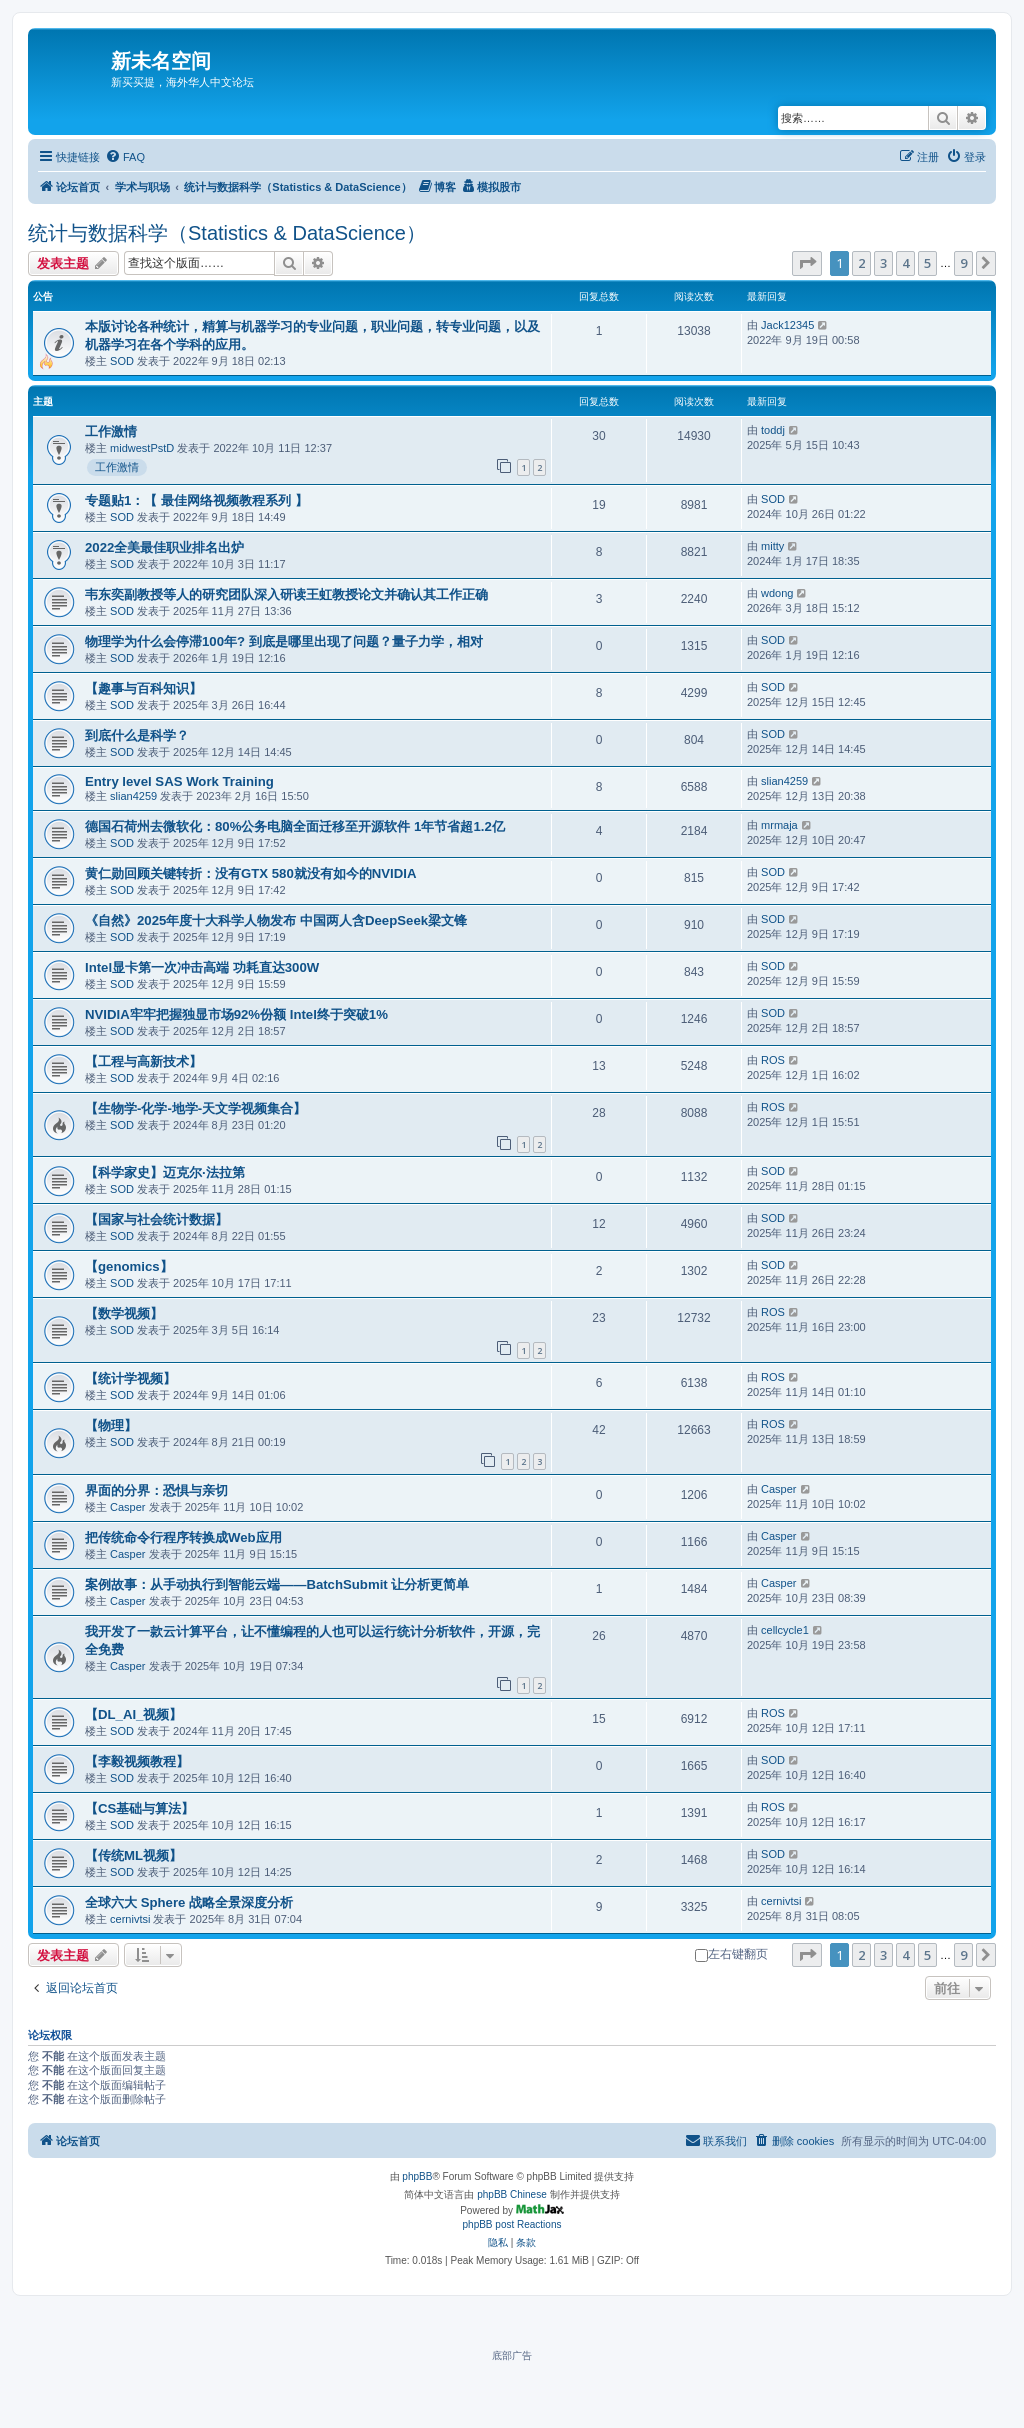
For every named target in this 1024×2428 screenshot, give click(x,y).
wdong (777, 593)
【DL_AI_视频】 (133, 1714)
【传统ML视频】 (133, 1855)
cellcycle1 (785, 1630)
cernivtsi (130, 1919)
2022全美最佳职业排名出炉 (164, 547)
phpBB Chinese (512, 2194)
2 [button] (861, 263)
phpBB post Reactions (512, 2224)
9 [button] (963, 263)
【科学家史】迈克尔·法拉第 (165, 1172)
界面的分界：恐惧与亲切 (156, 1490)
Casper (127, 1507)
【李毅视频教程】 (137, 1761)
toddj (773, 430)
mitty (772, 546)
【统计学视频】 (130, 1378)
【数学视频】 (124, 1313)
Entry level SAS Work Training (179, 781)
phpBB (417, 2176)
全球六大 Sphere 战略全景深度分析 (189, 1902)
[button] (807, 263)
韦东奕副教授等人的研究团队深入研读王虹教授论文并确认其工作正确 (286, 594)
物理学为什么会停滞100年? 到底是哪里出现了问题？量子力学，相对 (284, 641)
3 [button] (883, 263)
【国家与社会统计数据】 (156, 1219)
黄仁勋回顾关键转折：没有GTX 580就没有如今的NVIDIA (250, 873)
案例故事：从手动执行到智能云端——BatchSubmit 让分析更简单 (277, 1584)
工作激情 (111, 431)
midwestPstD (142, 448)
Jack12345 (787, 325)
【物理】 (111, 1425)
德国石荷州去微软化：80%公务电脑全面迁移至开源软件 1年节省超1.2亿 (295, 826)
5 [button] (927, 263)
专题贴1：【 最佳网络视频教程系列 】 (196, 500)
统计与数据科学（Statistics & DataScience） (227, 233)
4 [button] (905, 263)
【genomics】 (129, 1266)
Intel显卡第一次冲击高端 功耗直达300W (202, 967)
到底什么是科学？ (137, 735)
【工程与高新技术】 (143, 1061)
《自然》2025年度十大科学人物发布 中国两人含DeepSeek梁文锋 (276, 920)
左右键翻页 (731, 1954)
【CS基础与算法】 (139, 1808)
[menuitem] (125, 157)
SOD (122, 361)
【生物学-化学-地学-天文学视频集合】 (195, 1108)
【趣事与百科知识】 (143, 688)
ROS (773, 1060)
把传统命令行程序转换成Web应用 (183, 1537)
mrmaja (779, 825)
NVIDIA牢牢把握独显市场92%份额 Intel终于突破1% (236, 1014)
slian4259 (133, 796)
